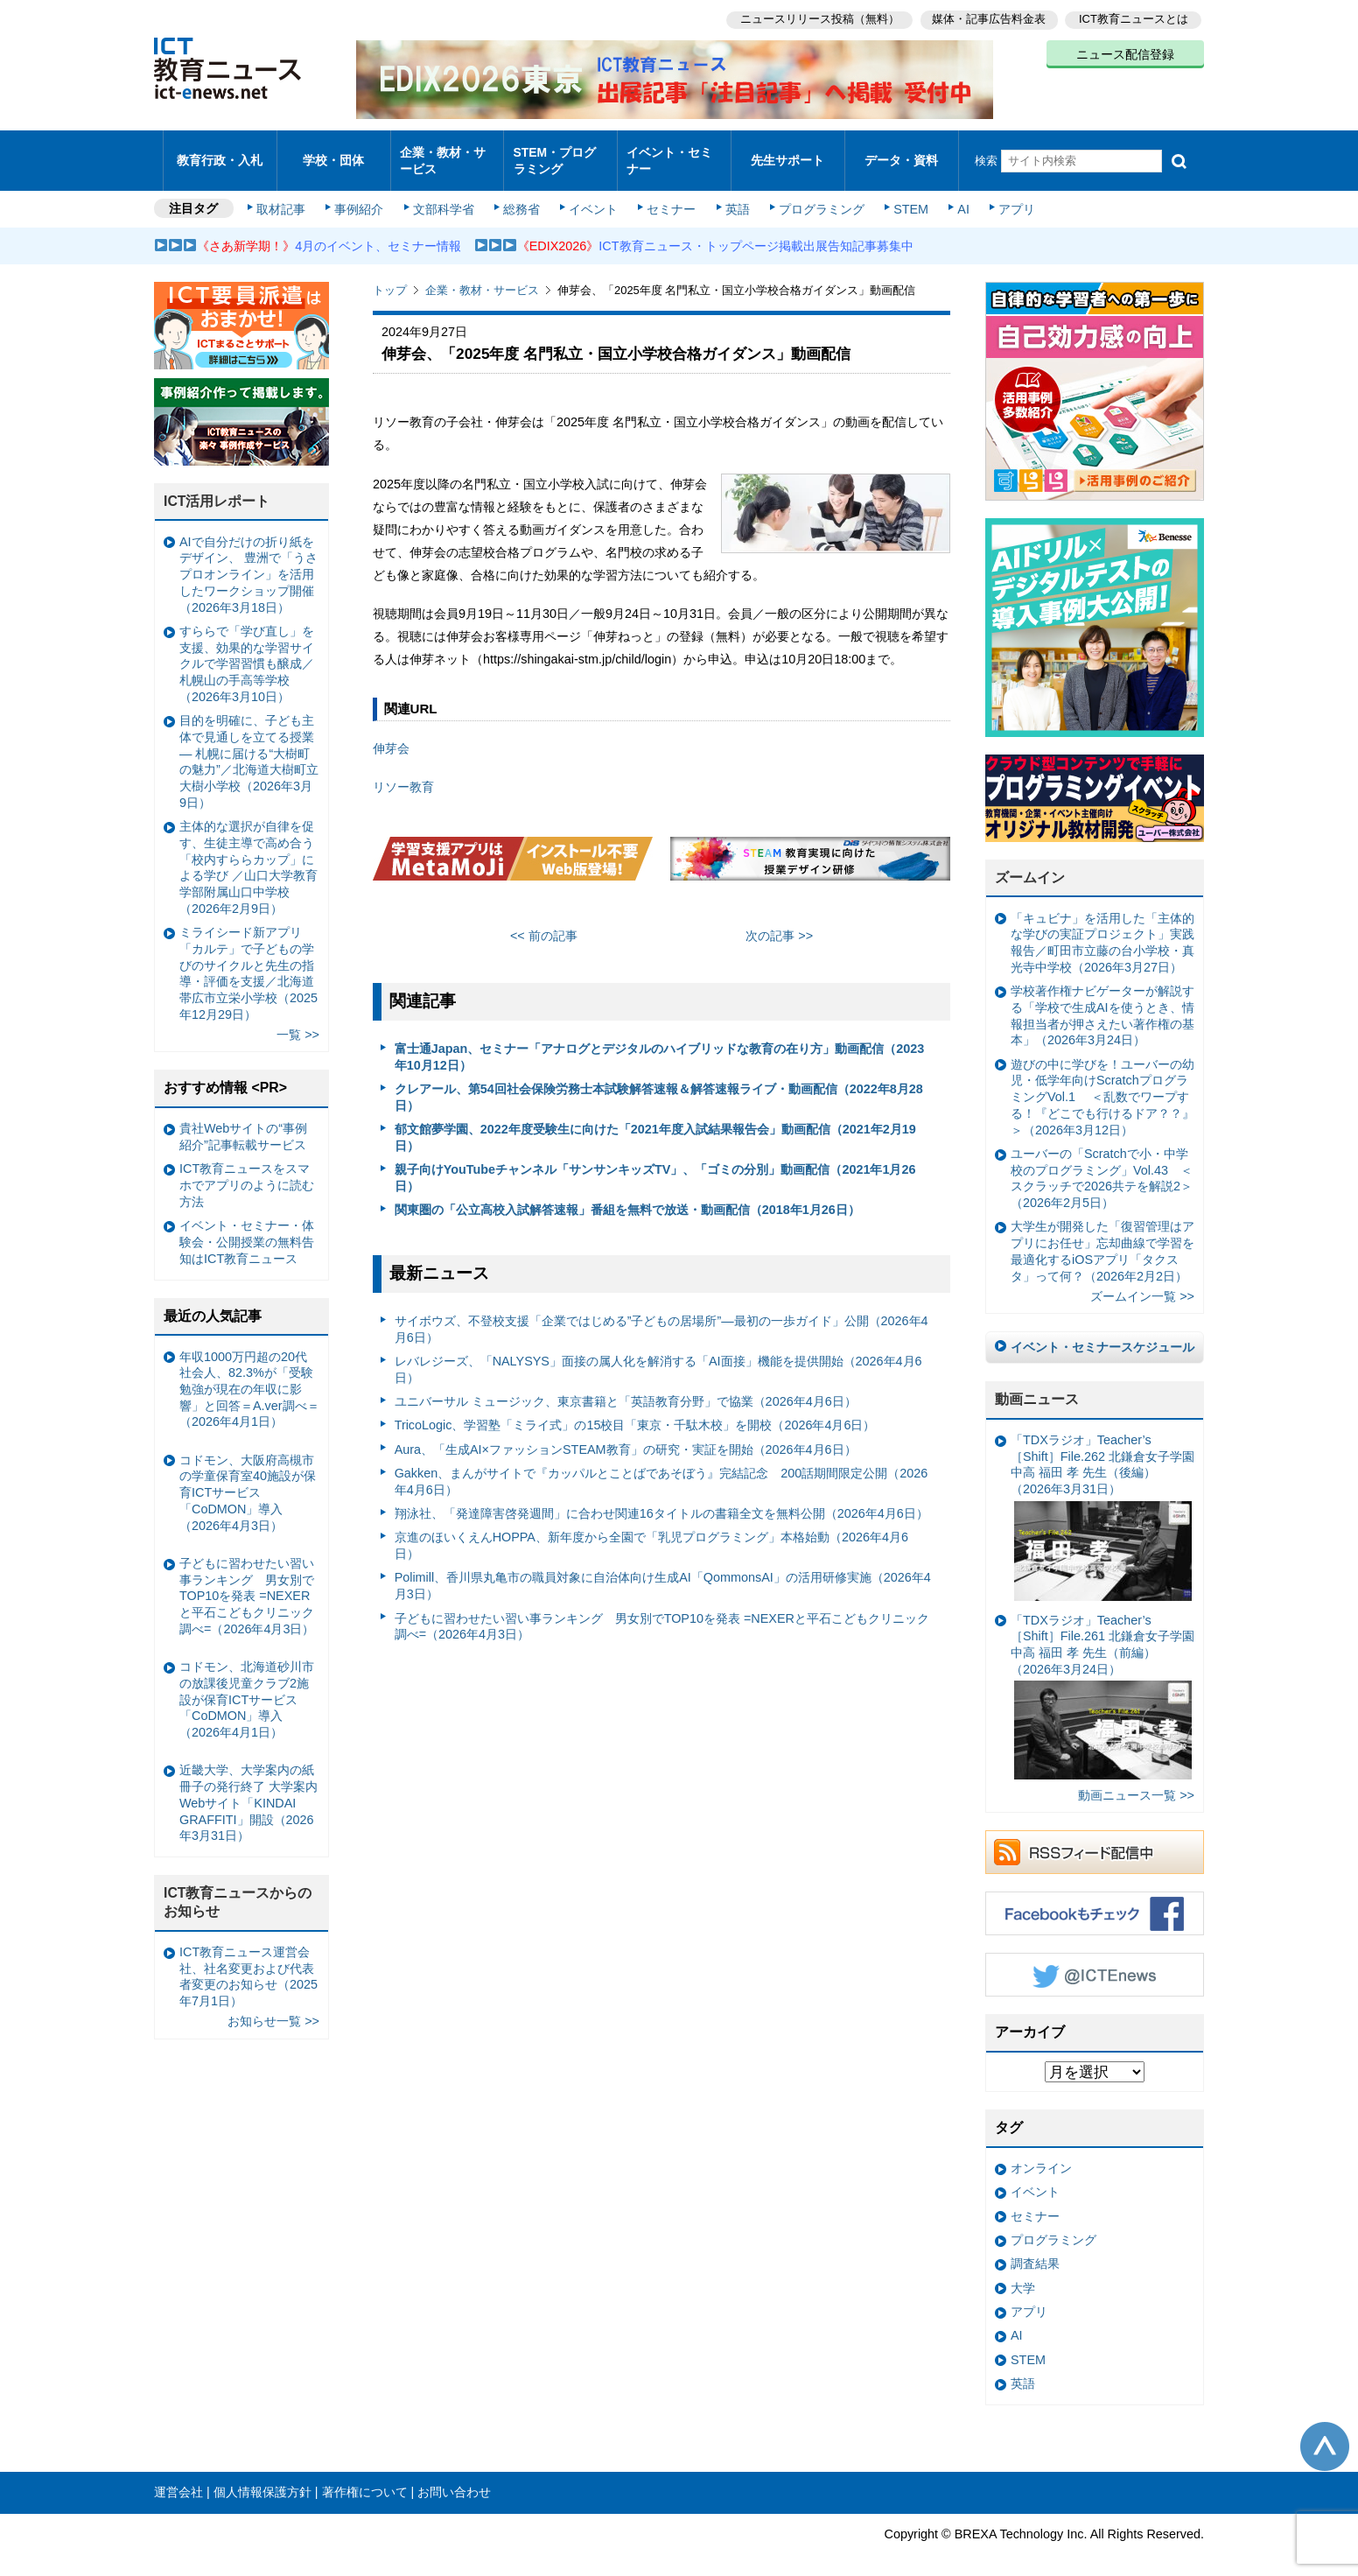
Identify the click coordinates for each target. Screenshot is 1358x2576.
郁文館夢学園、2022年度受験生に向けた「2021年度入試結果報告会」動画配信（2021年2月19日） (655, 1122)
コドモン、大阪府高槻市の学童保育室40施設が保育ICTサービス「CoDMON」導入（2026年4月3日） (247, 1478)
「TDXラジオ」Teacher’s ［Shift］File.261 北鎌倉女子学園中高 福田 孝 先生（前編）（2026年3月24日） (1102, 1681)
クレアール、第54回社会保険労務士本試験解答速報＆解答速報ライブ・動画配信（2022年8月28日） (659, 1082)
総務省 (521, 194)
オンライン (1041, 2153)
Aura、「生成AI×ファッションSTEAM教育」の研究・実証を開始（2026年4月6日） (626, 1434)
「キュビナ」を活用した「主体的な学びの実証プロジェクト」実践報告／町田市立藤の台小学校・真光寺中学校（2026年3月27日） (1102, 927)
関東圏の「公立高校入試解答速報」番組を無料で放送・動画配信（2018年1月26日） (627, 1195)
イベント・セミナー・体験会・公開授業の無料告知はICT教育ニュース (246, 1227)
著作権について (365, 2477)
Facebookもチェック (1094, 1898)
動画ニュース (1037, 1384)
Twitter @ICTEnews (1094, 1960)
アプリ (1007, 194)
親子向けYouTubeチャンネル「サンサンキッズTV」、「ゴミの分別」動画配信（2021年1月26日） (655, 1163)
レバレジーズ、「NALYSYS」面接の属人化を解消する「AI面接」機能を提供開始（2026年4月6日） (658, 1354)
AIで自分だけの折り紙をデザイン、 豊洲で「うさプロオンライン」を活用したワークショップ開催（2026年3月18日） (248, 560)
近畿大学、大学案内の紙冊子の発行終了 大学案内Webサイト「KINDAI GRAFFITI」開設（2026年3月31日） (248, 1788)
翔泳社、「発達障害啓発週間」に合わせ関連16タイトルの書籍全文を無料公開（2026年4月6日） (661, 1499)
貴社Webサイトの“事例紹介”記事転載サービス (243, 1121)
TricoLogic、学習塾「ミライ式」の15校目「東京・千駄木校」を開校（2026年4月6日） (635, 1410)
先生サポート (787, 152)
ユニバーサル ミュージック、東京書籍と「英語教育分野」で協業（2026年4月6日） (626, 1386)
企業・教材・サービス (442, 152)
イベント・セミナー (669, 152)
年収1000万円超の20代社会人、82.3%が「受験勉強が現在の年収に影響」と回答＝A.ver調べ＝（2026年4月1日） (249, 1374)
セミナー (668, 194)
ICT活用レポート (217, 486)
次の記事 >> (779, 920)
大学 (1023, 2272)
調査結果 (1035, 2249)
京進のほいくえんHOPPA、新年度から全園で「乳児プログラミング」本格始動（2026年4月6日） (651, 1530)
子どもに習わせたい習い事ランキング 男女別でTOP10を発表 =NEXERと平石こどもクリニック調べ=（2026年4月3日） (662, 1611)
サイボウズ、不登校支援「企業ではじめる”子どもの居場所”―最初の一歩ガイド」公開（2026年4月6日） (661, 1314)
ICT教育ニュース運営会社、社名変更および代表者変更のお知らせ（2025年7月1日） (248, 1961)
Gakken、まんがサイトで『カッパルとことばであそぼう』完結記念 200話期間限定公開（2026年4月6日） (661, 1466)
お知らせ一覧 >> (273, 2006)
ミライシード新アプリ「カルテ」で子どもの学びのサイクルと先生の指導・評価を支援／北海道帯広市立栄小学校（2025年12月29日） (248, 958)
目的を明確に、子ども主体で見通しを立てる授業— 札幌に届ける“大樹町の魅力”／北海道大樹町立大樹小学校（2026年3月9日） (248, 746)
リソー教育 (403, 772)
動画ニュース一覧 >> (1136, 1780)
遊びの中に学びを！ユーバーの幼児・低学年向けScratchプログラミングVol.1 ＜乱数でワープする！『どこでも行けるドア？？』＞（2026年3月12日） (1102, 1082)
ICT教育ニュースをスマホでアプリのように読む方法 (246, 1170)
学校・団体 (333, 152)
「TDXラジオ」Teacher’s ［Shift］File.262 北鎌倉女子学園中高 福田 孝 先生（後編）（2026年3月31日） (1102, 1502)
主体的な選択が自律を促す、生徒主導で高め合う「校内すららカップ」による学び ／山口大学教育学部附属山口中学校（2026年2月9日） (248, 852)
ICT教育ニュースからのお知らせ (238, 1887)
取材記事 (285, 194)
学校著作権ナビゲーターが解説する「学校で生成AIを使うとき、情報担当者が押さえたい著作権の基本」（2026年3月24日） (1102, 1000)
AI (954, 194)
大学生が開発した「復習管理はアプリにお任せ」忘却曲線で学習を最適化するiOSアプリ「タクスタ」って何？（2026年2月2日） (1102, 1235)
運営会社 (178, 2477)
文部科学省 (444, 194)
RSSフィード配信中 (1094, 1837)
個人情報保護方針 (263, 2477)
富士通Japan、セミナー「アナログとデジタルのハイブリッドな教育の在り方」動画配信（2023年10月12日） (660, 1042)
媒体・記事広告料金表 (987, 18)
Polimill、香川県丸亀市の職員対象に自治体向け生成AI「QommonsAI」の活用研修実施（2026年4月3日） (663, 1570)
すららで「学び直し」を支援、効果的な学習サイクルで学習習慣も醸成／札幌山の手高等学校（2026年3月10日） (246, 649)
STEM (903, 194)
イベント (592, 194)
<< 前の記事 (544, 920)
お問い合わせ (454, 2477)
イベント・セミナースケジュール (1102, 1332)
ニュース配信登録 (1125, 53)
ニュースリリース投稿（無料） (815, 18)
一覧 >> (297, 1020)
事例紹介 (362, 194)
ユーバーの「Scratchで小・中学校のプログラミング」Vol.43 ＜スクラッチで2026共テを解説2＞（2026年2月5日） (1102, 1163)
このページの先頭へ (1324, 2430)
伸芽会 (391, 733)
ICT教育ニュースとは (1133, 18)
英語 (733, 194)
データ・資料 (901, 152)
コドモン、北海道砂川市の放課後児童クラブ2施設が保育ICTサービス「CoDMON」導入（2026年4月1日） (246, 1684)
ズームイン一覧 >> (1142, 1281)
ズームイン (1030, 862)
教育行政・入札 (220, 152)
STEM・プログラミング (561, 152)
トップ (390, 275)
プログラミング (815, 194)
